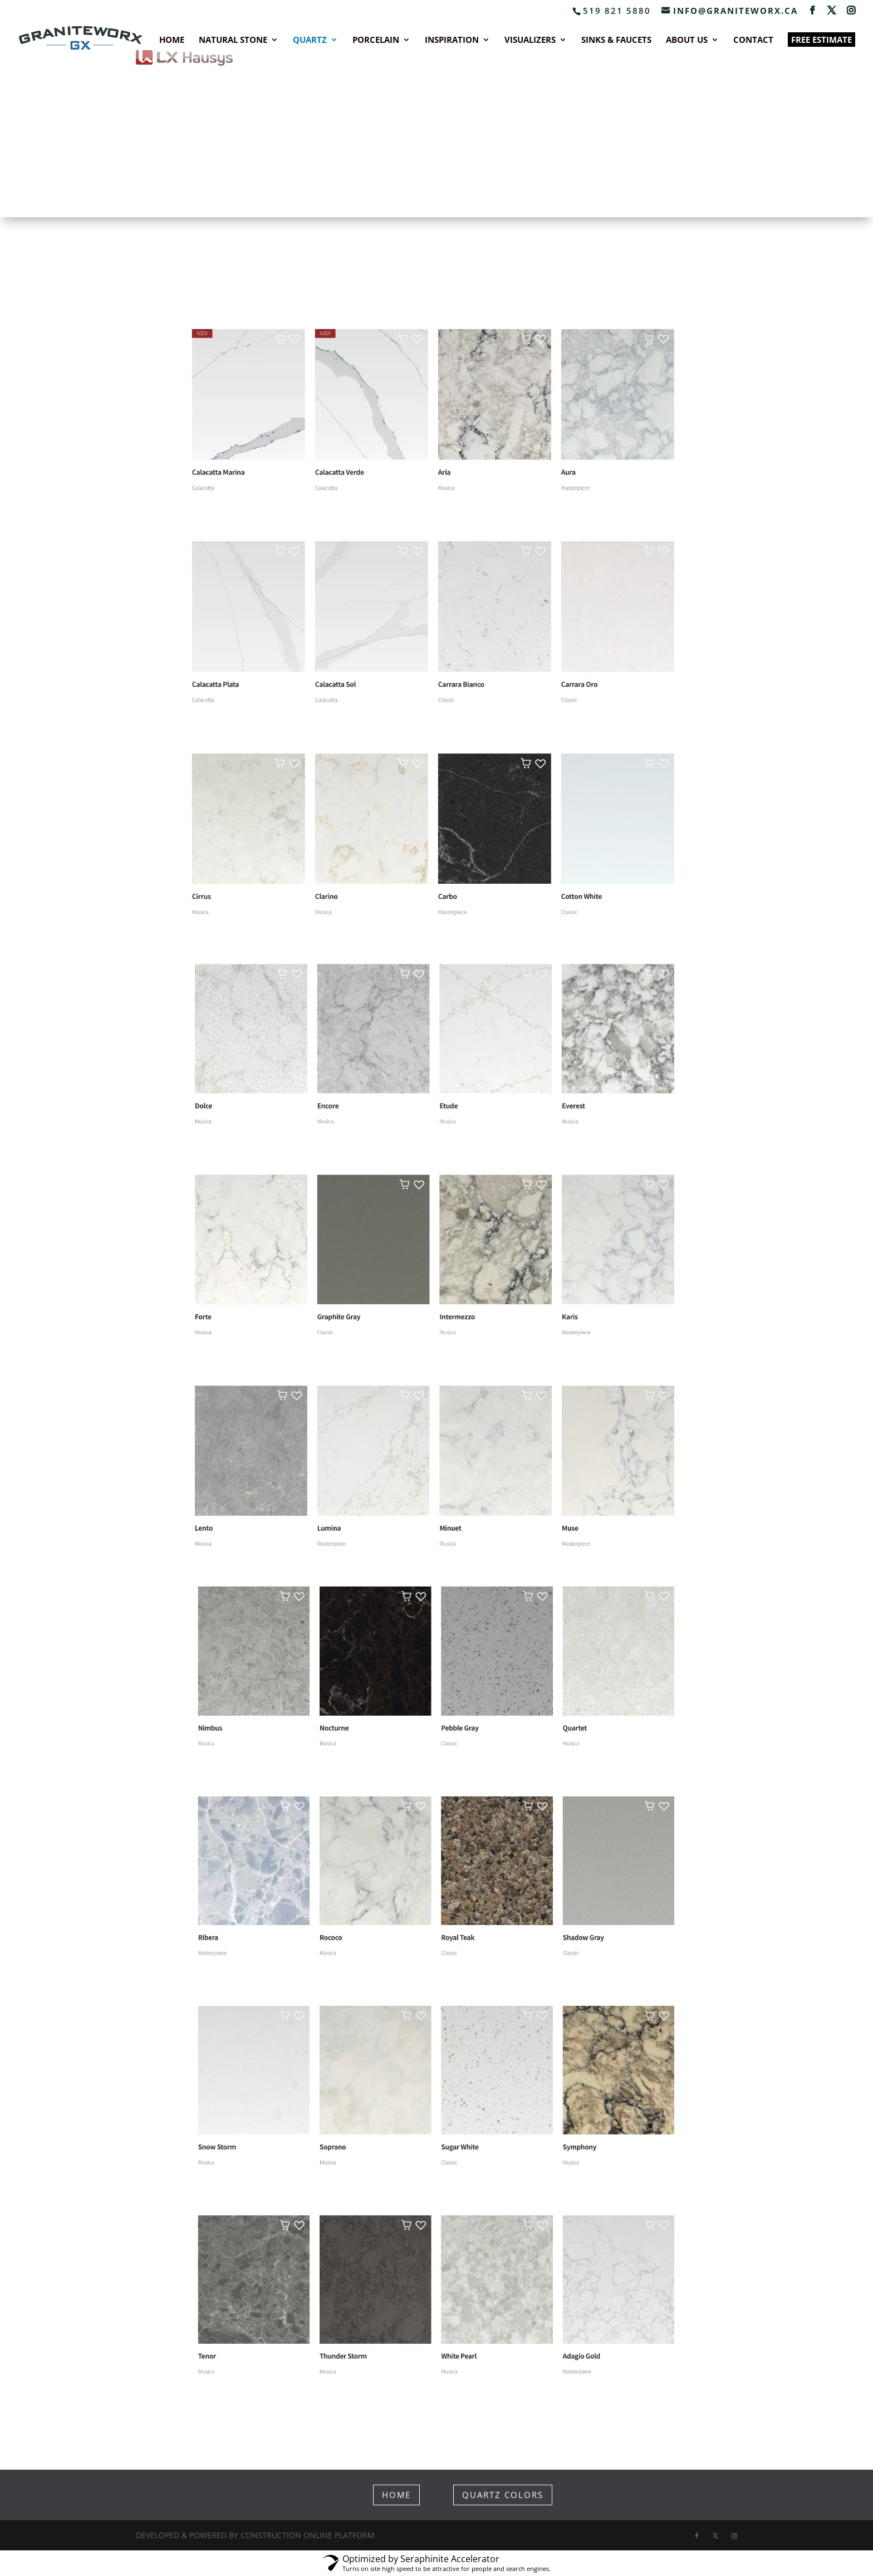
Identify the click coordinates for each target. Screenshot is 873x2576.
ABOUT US (687, 40)
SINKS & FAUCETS (616, 40)
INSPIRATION (452, 40)
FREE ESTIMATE (821, 39)
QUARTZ (310, 40)
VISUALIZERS (530, 40)
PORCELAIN (375, 40)
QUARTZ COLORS (502, 2494)
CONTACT (753, 40)
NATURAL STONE (233, 40)
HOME (171, 40)
